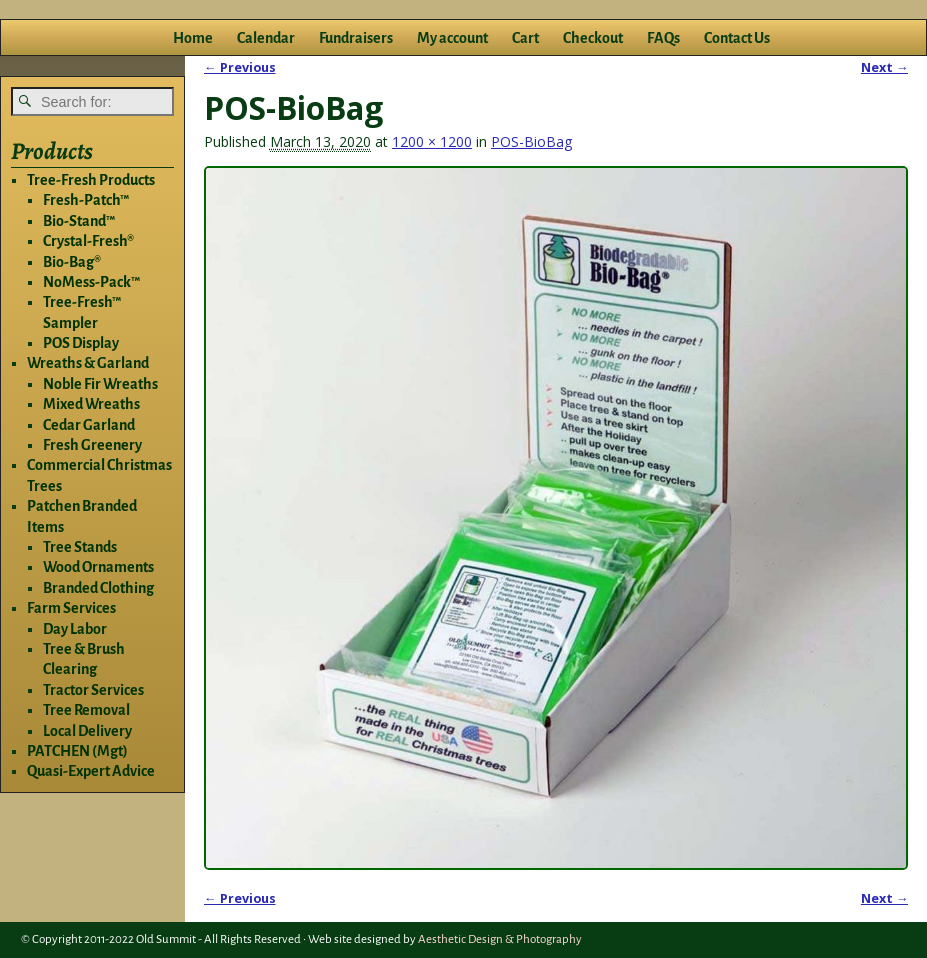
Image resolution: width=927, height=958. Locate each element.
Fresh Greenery (92, 445)
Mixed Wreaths (91, 404)
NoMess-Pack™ (91, 282)
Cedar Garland (89, 425)
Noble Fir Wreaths (100, 384)
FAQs (663, 38)
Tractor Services (93, 690)
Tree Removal (86, 710)
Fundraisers (356, 38)
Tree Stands (80, 547)
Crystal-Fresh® (88, 241)
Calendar (266, 38)
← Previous (240, 67)
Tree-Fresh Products (91, 180)
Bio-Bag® (72, 262)
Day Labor (75, 629)
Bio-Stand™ (79, 221)
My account (452, 38)
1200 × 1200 (432, 141)
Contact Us (737, 38)
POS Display (81, 343)
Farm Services (71, 608)
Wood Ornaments (98, 567)
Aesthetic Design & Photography (500, 939)
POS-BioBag (531, 141)
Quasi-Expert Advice (91, 771)
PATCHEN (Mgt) (77, 751)
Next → (885, 67)
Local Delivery (87, 731)
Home (193, 38)
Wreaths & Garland (88, 363)
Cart (525, 38)
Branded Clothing (98, 588)
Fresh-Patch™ (86, 200)
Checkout (593, 38)
